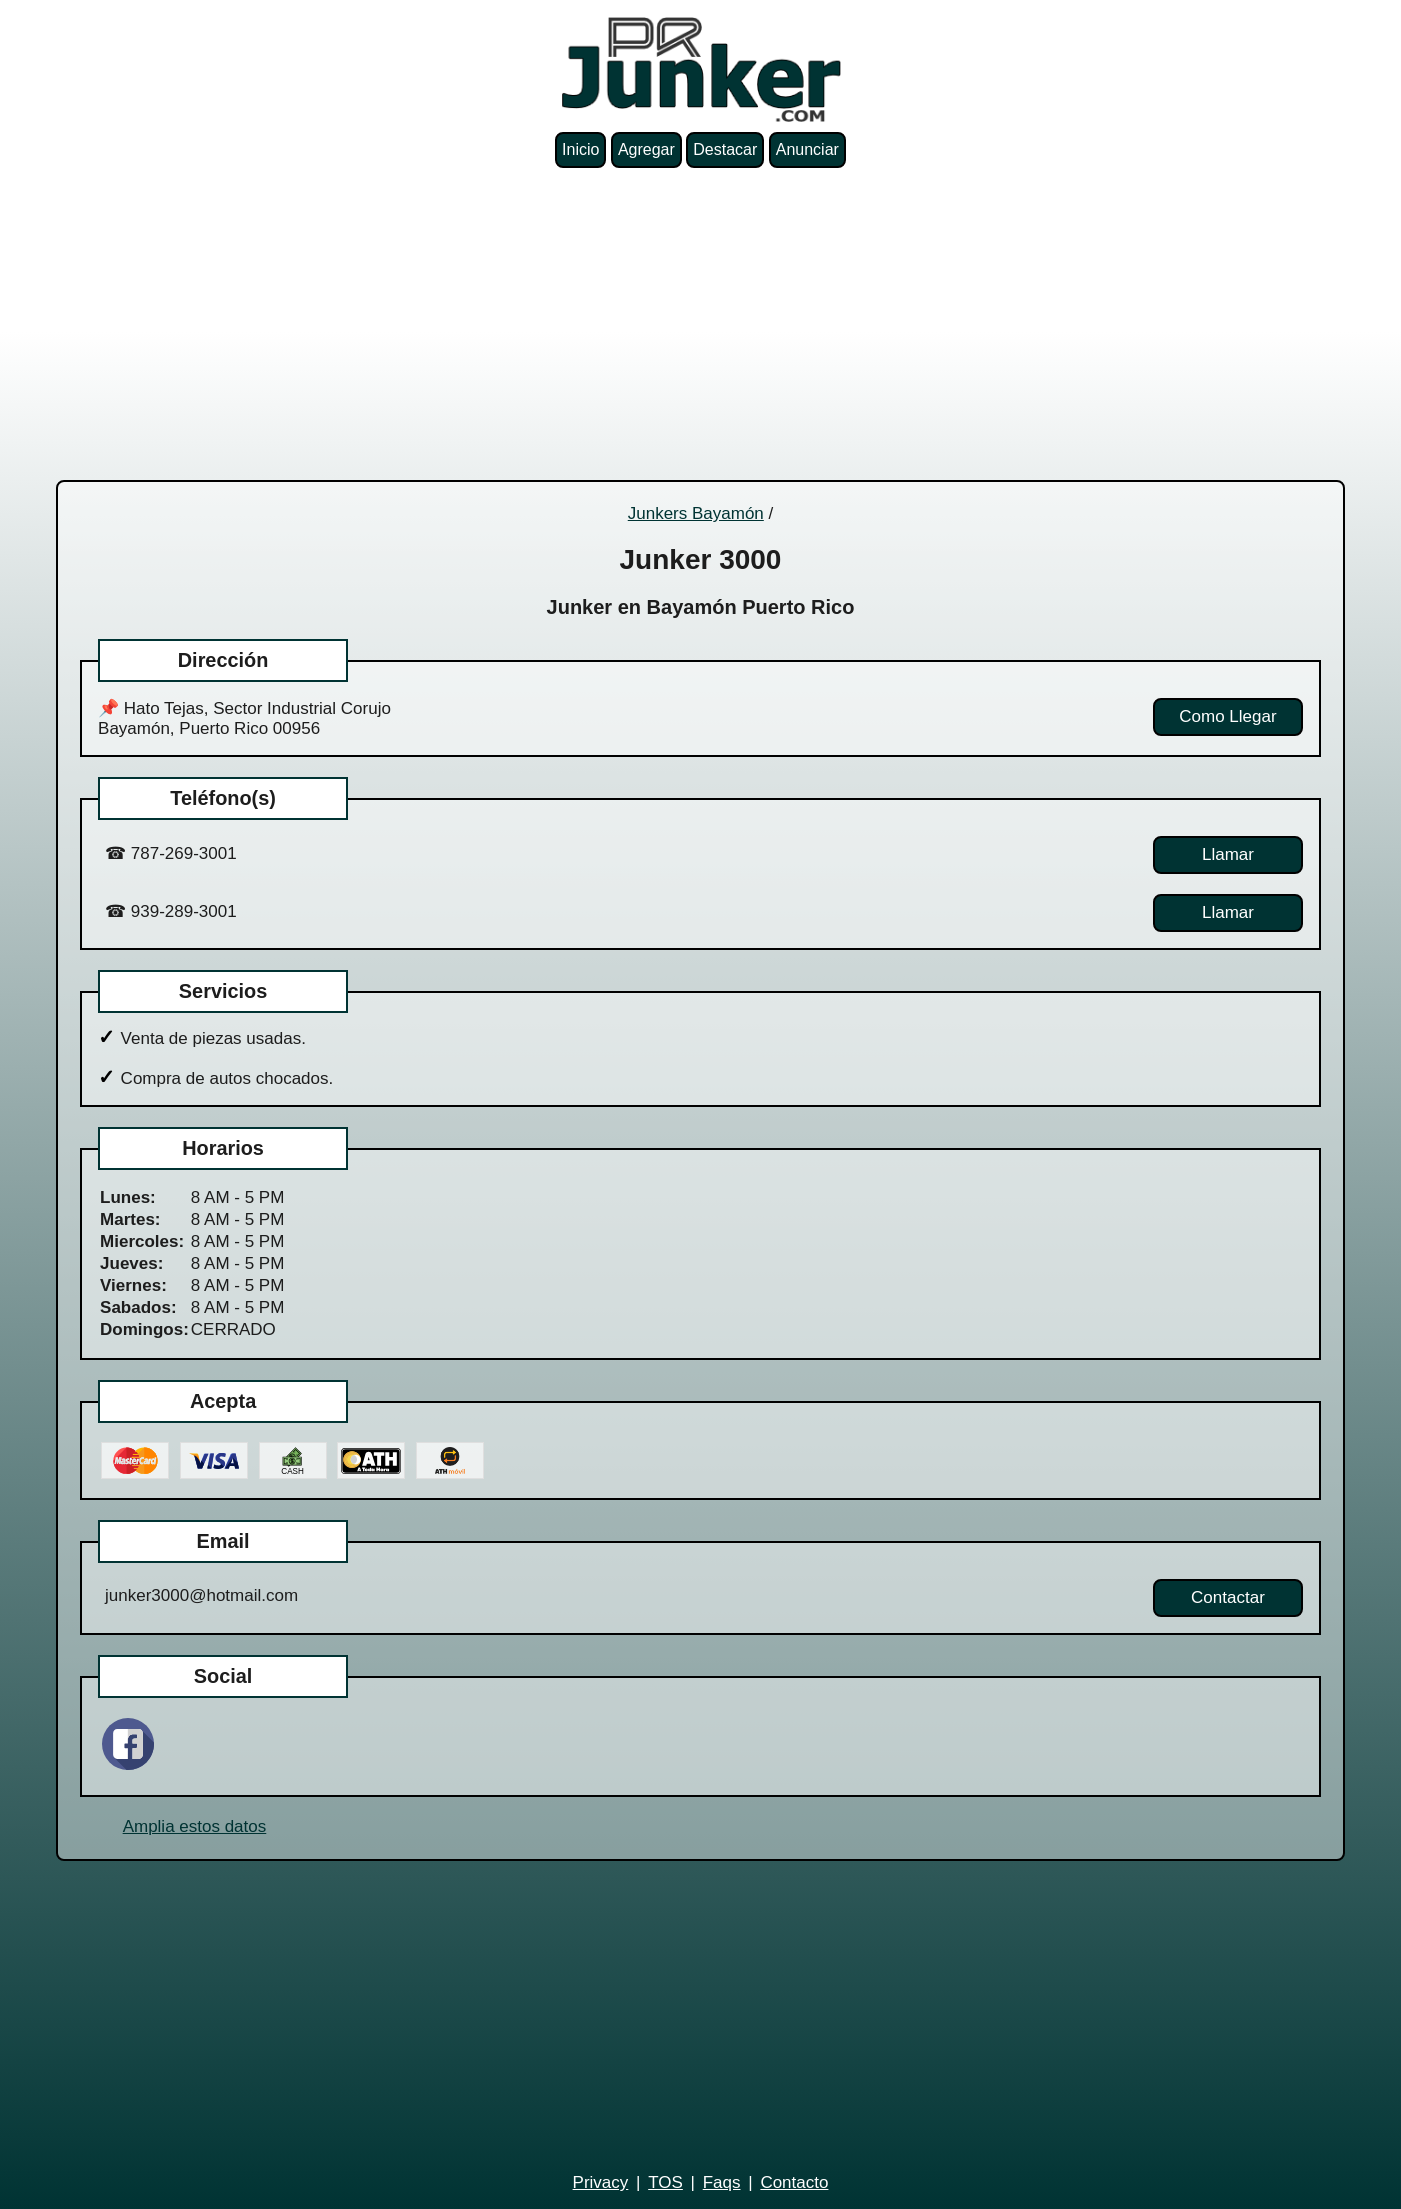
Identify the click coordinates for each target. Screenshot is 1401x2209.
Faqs (722, 2182)
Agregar (646, 149)
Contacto (794, 2182)
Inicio (580, 149)
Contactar (1228, 1597)
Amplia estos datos (195, 1826)
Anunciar (807, 149)
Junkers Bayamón (696, 513)
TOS (665, 2182)
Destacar (725, 149)
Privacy (601, 2182)
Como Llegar (1227, 716)
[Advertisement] (701, 324)
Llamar (1228, 854)
